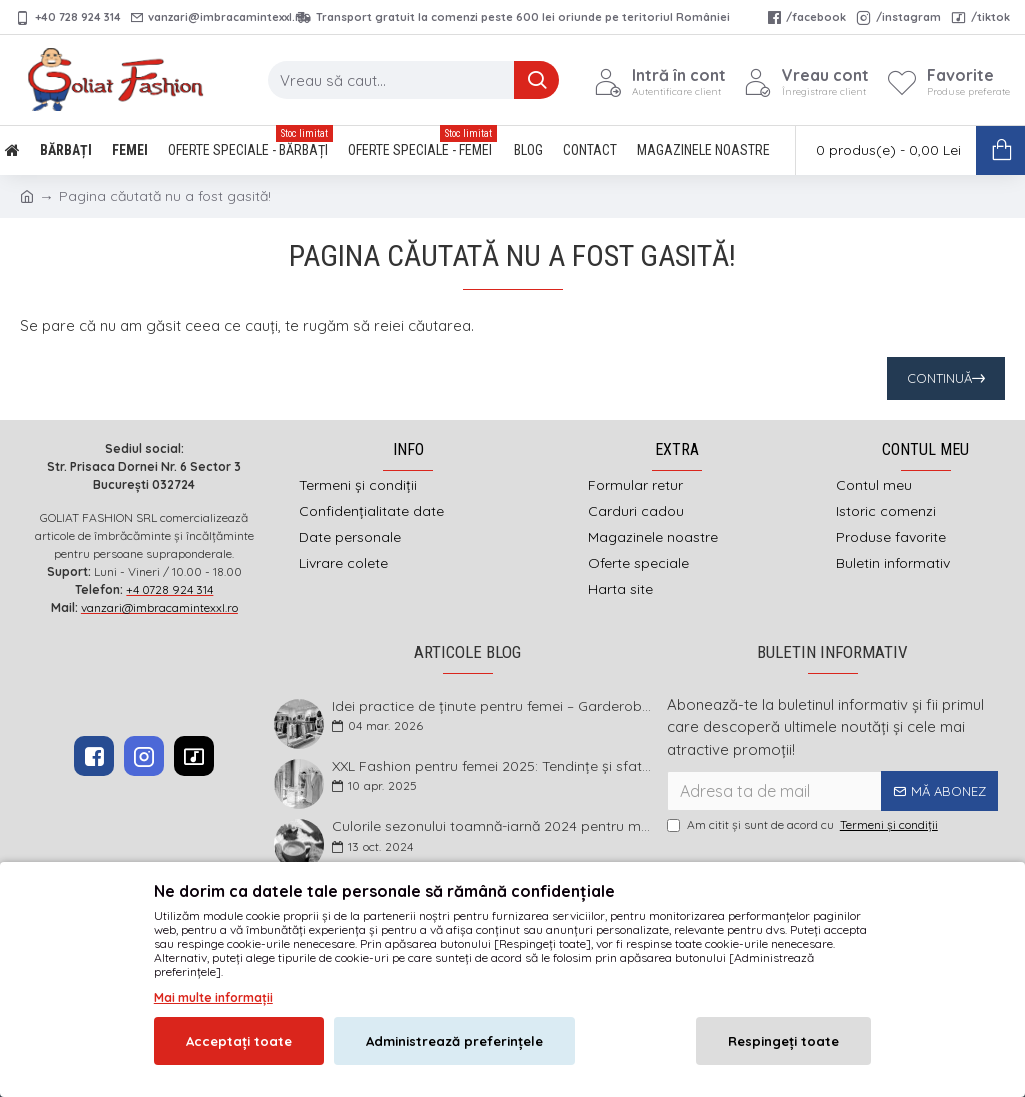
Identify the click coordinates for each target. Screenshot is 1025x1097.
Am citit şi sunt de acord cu (804, 825)
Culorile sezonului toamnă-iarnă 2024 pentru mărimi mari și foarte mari (493, 826)
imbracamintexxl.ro (459, 932)
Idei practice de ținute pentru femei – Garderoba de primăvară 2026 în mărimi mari (493, 706)
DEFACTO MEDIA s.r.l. (639, 932)
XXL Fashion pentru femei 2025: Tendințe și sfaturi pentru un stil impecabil (493, 766)
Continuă (939, 378)
